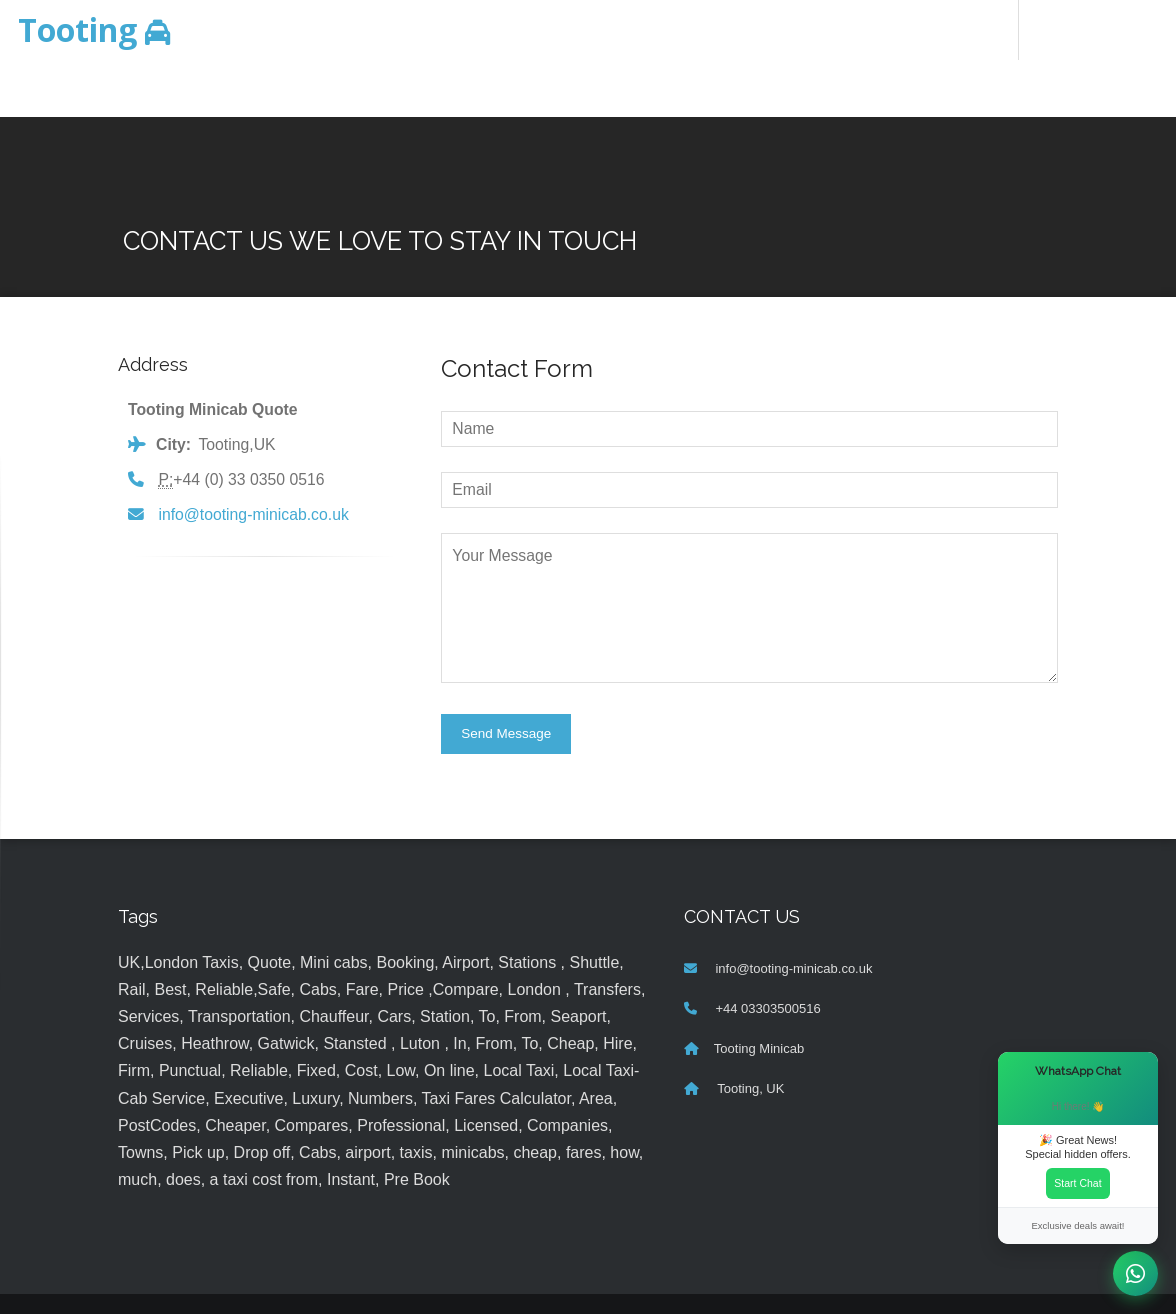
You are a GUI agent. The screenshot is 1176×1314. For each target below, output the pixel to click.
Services (671, 29)
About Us (753, 29)
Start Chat (1077, 1183)
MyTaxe (765, 1279)
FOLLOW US (947, 29)
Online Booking (569, 29)
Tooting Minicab (759, 995)
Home (475, 29)
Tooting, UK (749, 1035)
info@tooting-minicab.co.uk (253, 460)
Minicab (139, 29)
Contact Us (846, 29)
